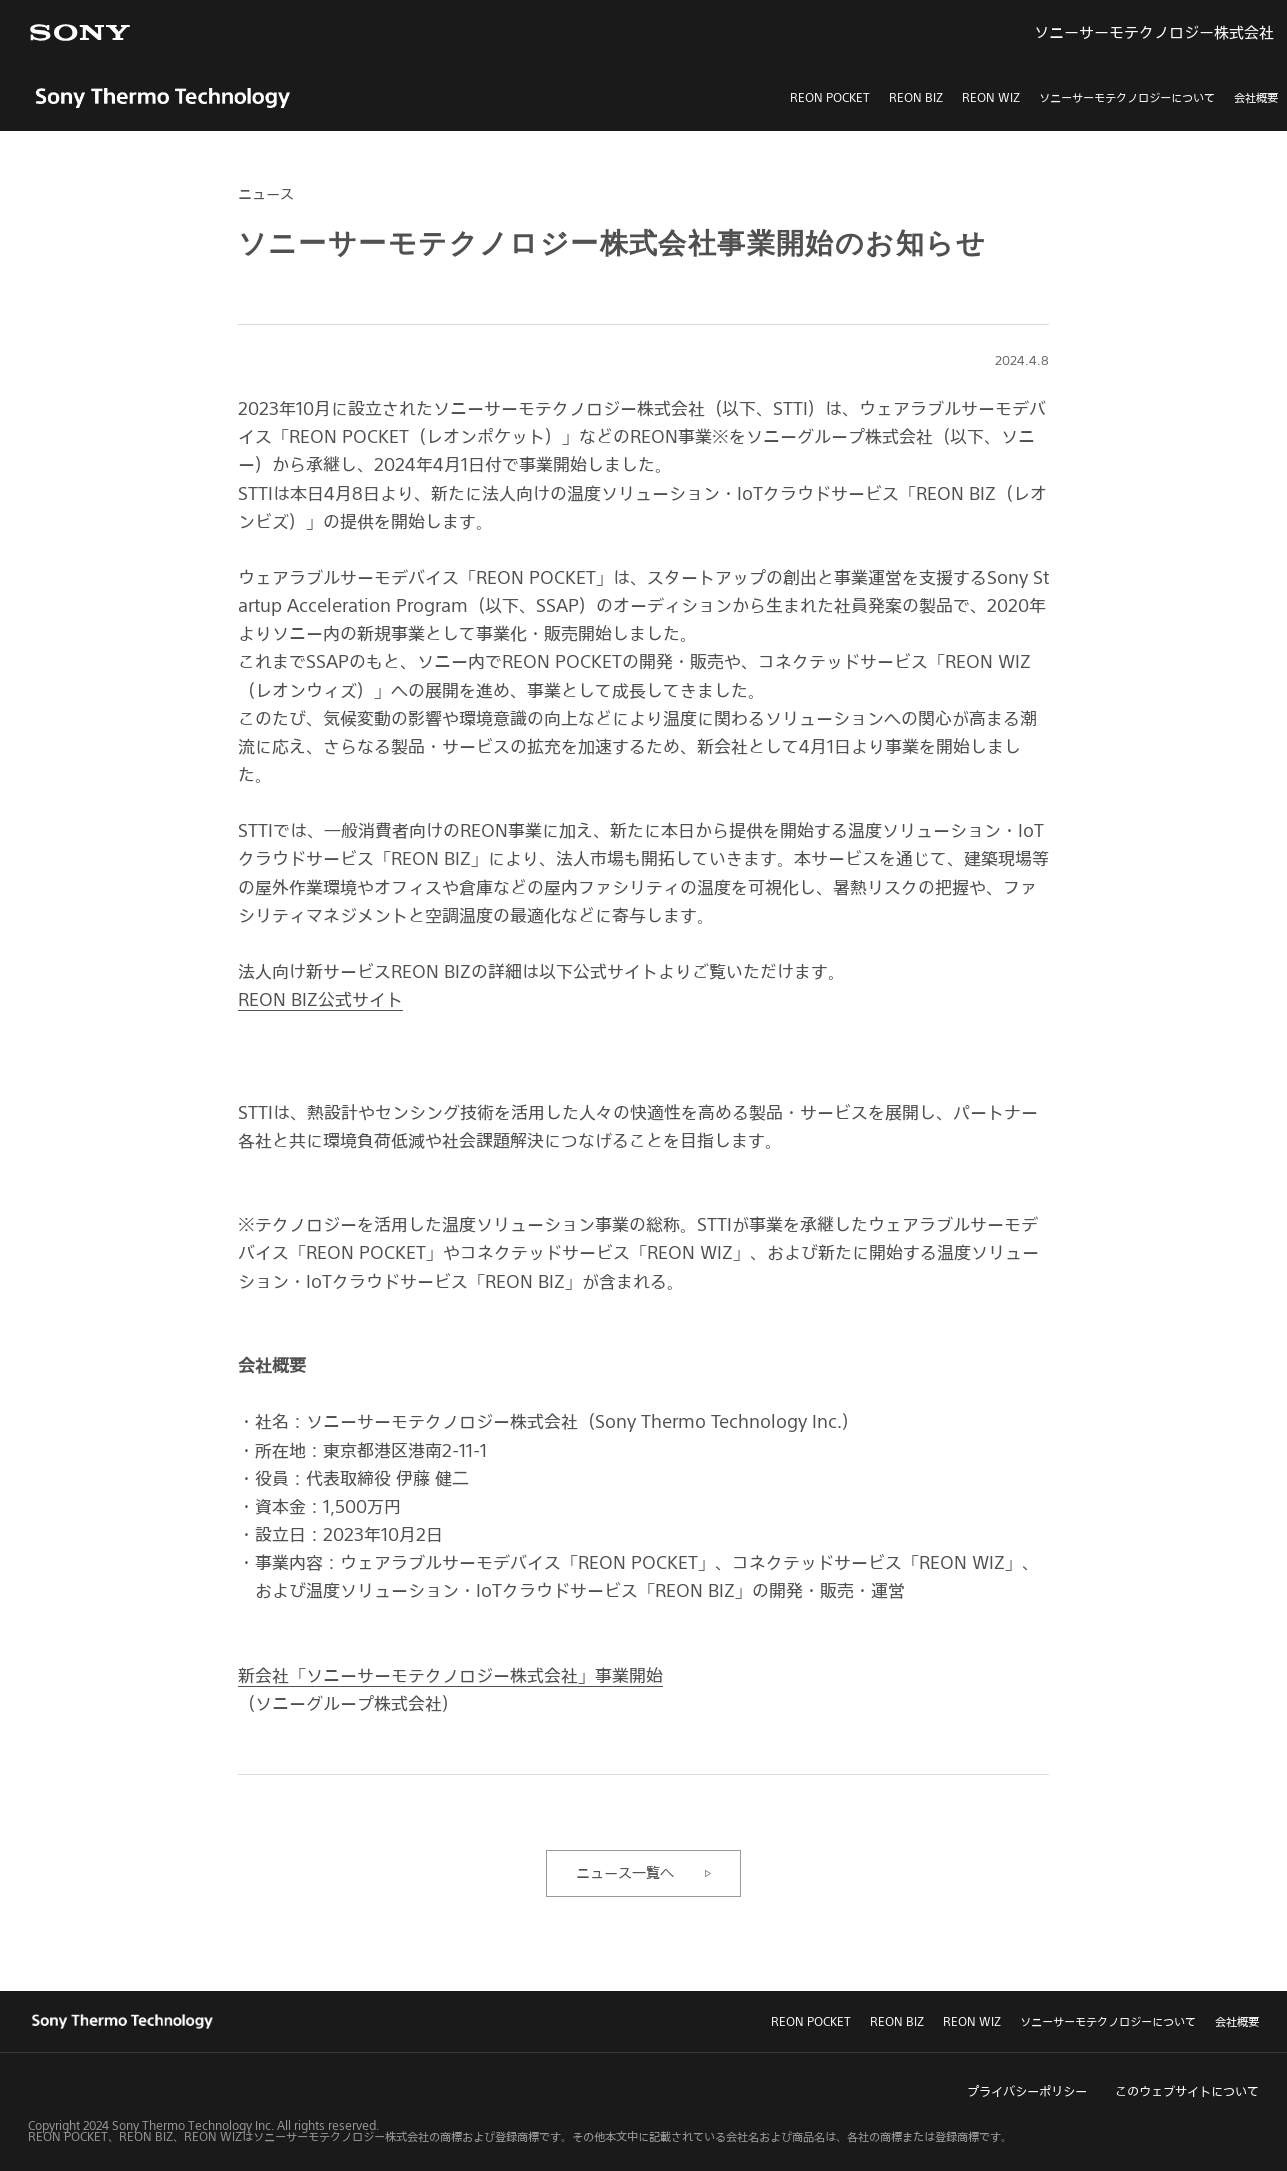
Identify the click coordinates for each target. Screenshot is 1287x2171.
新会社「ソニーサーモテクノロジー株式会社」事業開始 (450, 1675)
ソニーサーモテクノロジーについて (1127, 97)
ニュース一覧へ (625, 1872)
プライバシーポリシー (1027, 2091)
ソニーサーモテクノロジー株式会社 (1154, 32)
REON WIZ (991, 97)
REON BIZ (916, 97)
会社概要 (1256, 97)
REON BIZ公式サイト (320, 999)
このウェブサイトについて (1187, 2091)
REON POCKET (830, 97)
